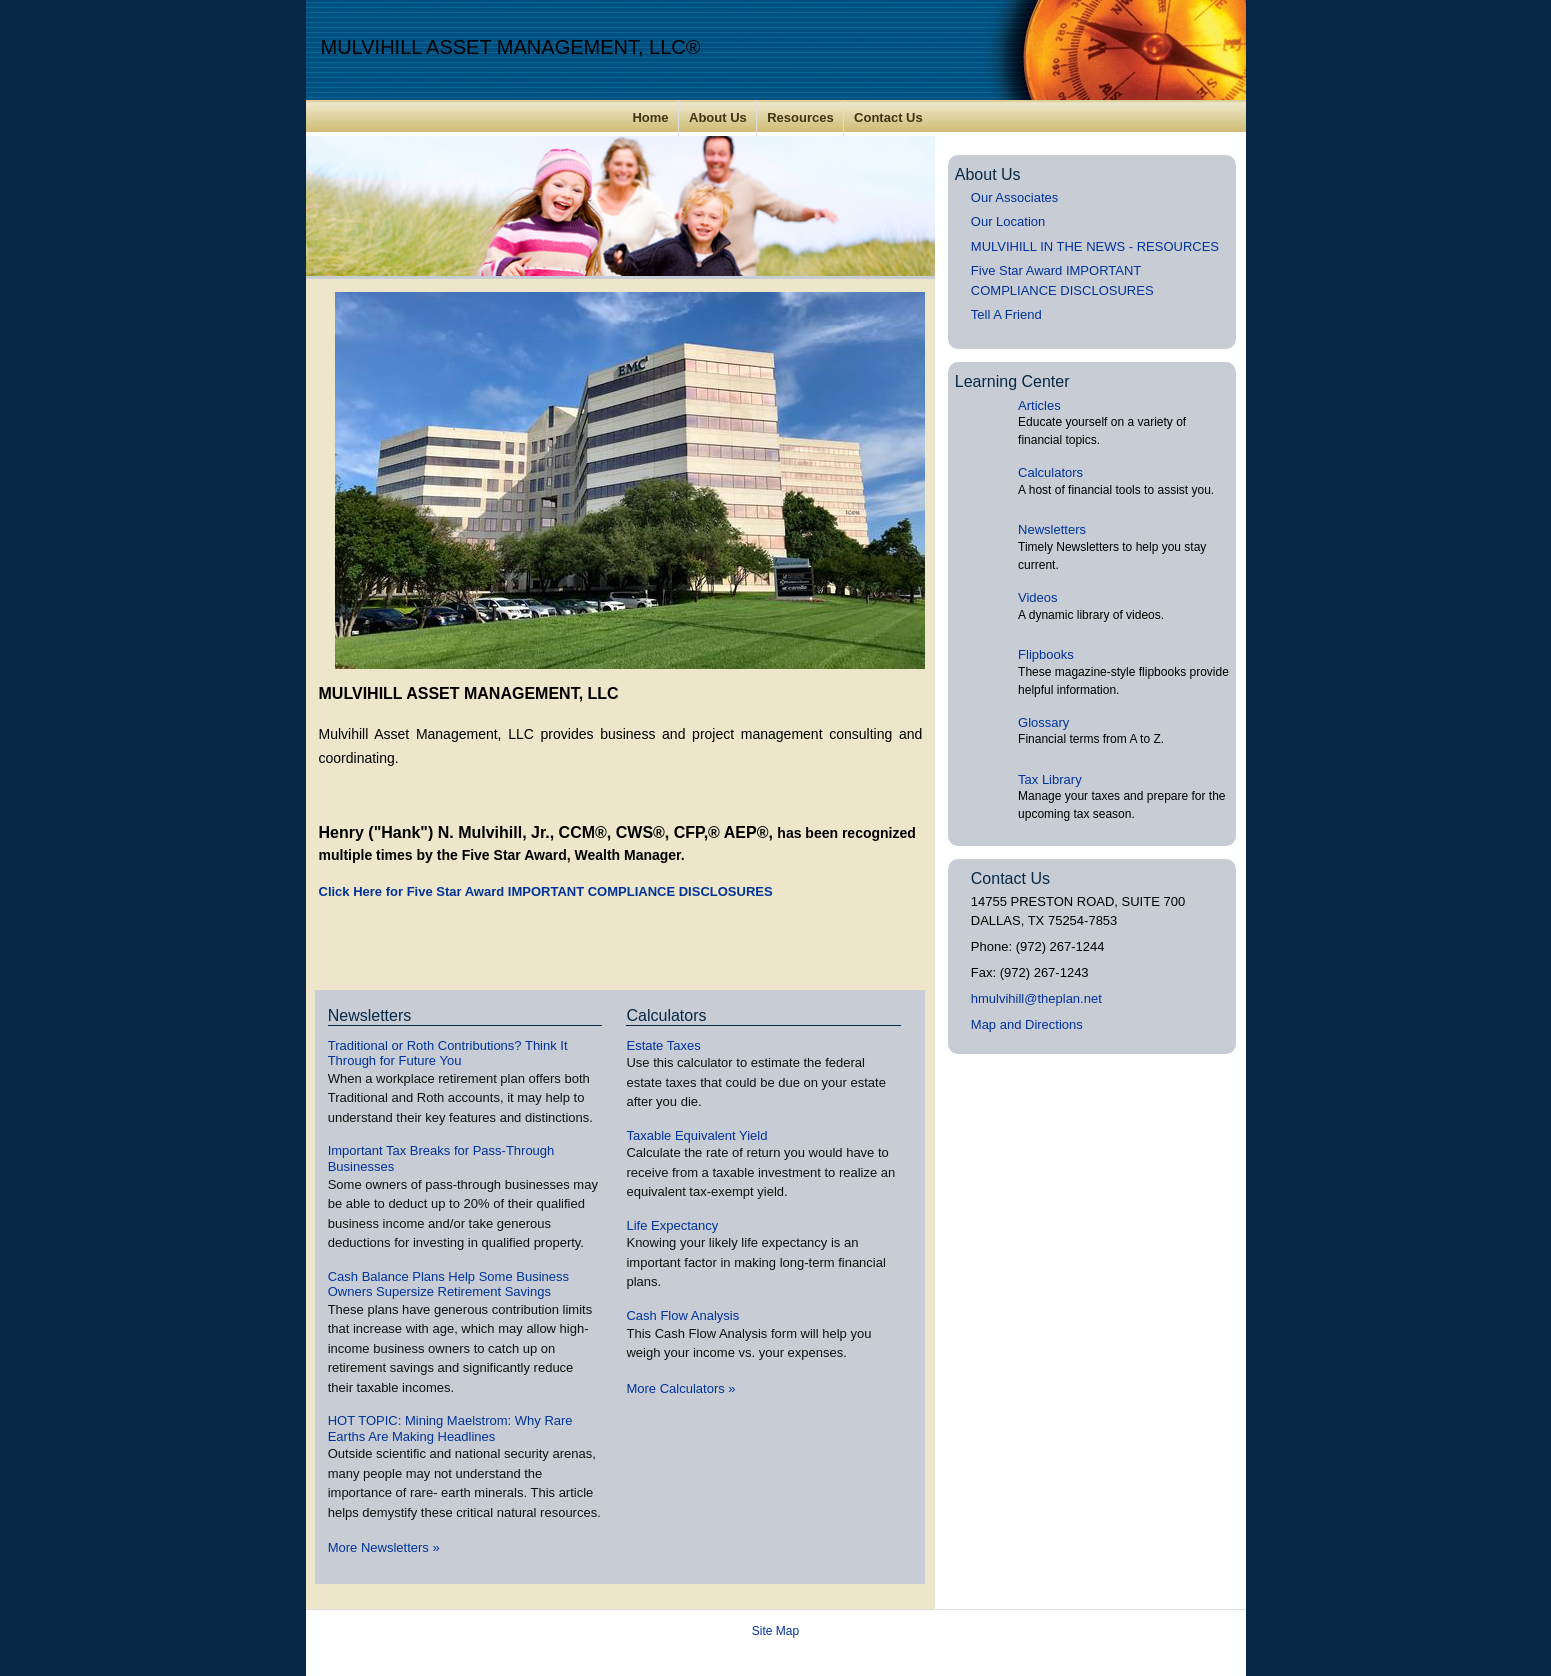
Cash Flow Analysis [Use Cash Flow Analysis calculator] (682, 1315)
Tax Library (1050, 779)
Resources (800, 117)
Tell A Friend (1006, 314)
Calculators (1050, 472)
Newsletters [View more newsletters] (370, 1015)
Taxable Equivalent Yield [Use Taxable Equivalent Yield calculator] (696, 1135)
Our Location (1008, 221)
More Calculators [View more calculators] (680, 1388)
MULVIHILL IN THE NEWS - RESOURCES (1095, 246)
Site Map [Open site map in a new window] (775, 1631)
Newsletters (1052, 529)
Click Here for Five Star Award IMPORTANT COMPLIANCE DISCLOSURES (546, 891)
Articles (1039, 405)
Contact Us (888, 117)
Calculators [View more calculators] (666, 1015)
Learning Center (1012, 381)
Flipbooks (1046, 654)
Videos (1038, 597)
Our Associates (1014, 197)
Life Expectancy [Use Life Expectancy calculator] (672, 1225)
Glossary (1043, 722)
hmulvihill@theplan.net (1036, 998)
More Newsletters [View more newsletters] (384, 1547)
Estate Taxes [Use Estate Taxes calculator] (663, 1045)
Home (650, 117)
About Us (718, 117)
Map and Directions (1027, 1024)
